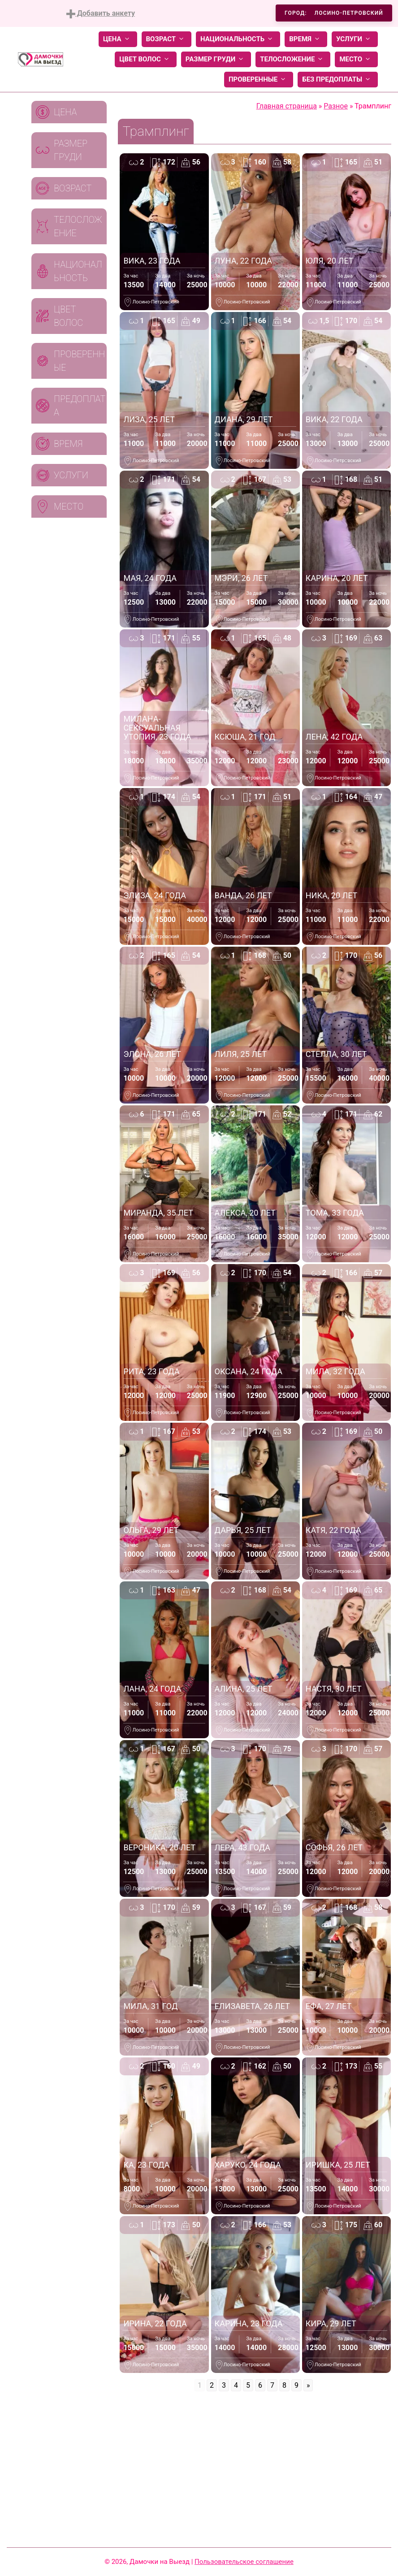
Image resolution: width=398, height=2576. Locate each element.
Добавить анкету (100, 13)
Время (306, 39)
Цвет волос (145, 59)
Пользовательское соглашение (244, 2562)
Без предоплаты (337, 79)
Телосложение (293, 59)
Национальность (238, 39)
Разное (336, 106)
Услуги (354, 39)
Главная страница (286, 106)
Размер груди (216, 59)
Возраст (166, 39)
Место (356, 59)
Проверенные (259, 79)
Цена (118, 39)
